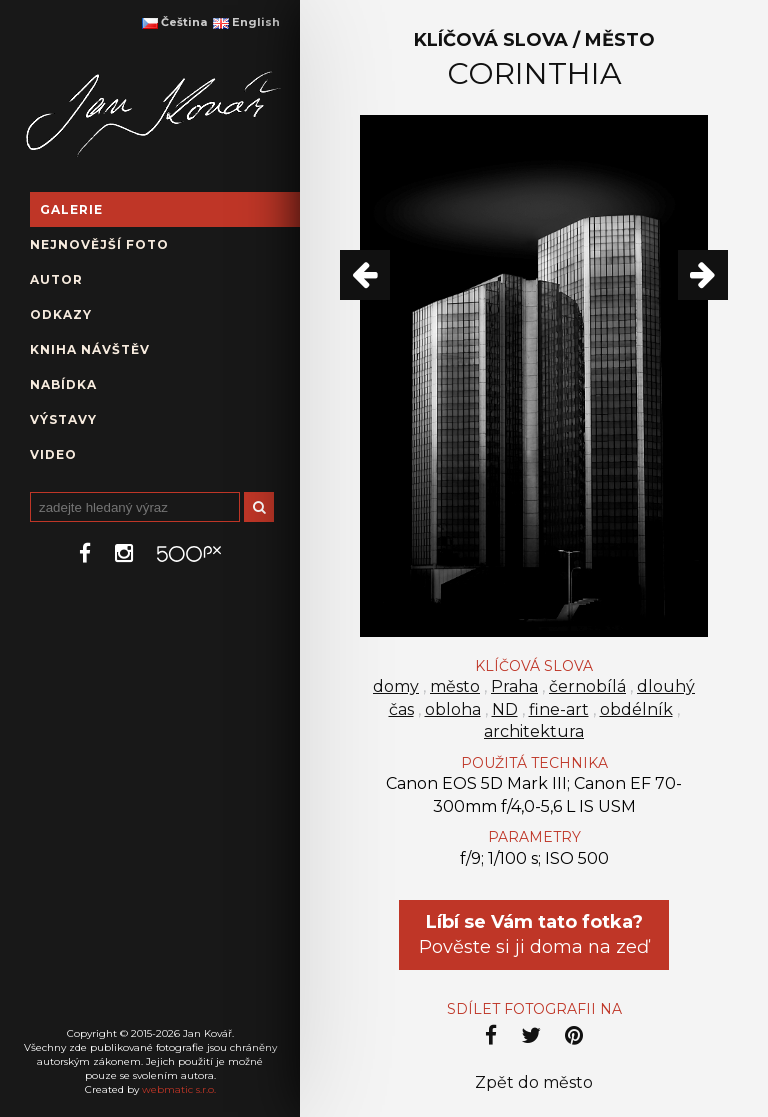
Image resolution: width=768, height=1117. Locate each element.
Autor (56, 279)
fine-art (559, 709)
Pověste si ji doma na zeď (534, 934)
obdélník (636, 709)
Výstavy (63, 419)
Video (53, 454)
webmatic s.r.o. (179, 1089)
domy (396, 686)
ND (505, 709)
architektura (534, 731)
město (455, 686)
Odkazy (61, 314)
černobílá (587, 686)
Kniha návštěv (90, 349)
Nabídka (63, 384)
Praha (514, 686)
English (246, 22)
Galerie (71, 209)
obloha (453, 709)
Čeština (174, 22)
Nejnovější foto (99, 244)
